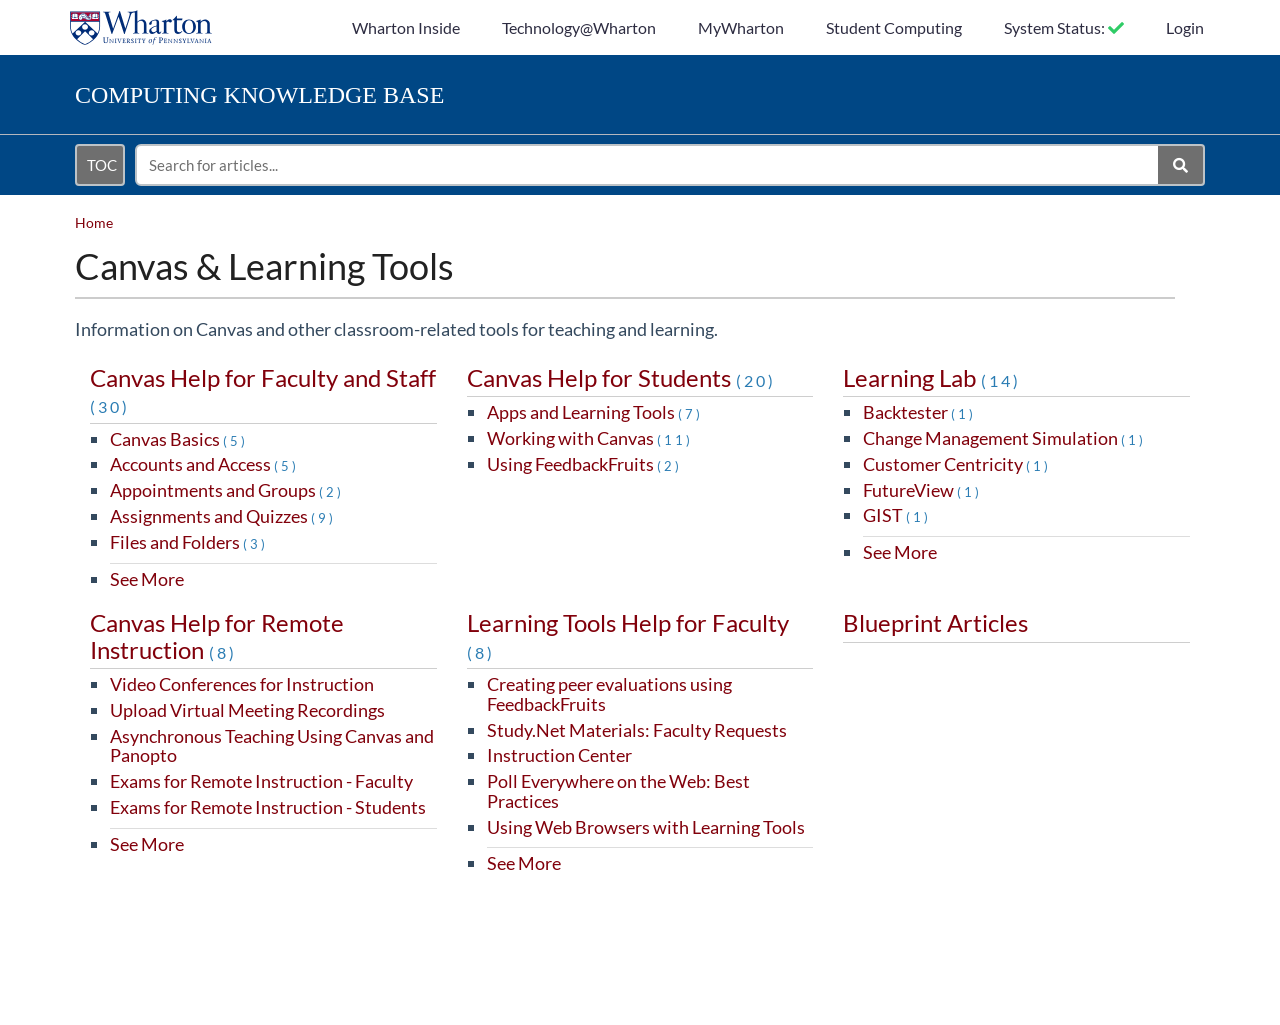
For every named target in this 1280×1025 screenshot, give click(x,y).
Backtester (919, 412)
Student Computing (894, 27)
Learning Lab (932, 377)
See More (147, 579)
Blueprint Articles (935, 622)
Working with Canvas (590, 438)
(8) (223, 652)
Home (94, 222)
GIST (897, 515)
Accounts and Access (204, 464)
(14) (1001, 380)
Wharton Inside (406, 27)
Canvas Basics (179, 439)
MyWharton (741, 27)
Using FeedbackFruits (584, 464)
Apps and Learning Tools (595, 412)
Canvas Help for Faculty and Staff (263, 389)
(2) (331, 492)
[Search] (1181, 165)
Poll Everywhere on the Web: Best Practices (618, 791)
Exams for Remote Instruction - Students (268, 807)
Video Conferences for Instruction (242, 684)
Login (1185, 27)
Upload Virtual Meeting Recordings (247, 710)
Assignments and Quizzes (223, 516)
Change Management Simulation (1004, 438)
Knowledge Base (259, 95)
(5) (235, 441)
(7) (690, 414)
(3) (255, 544)
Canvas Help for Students (621, 377)
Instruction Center (559, 755)
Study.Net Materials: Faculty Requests (637, 730)
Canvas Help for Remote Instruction (217, 635)
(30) (110, 406)
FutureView (922, 490)
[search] (648, 165)
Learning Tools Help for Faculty (628, 634)
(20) (756, 380)
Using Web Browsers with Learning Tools (646, 827)
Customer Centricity (957, 464)
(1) (963, 414)
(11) (675, 440)
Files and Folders (189, 542)
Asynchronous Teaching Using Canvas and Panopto (272, 746)
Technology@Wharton (579, 27)
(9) (323, 518)
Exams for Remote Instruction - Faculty (261, 781)
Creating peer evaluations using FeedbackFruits (609, 694)
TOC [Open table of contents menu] (102, 165)
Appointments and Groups (227, 490)
